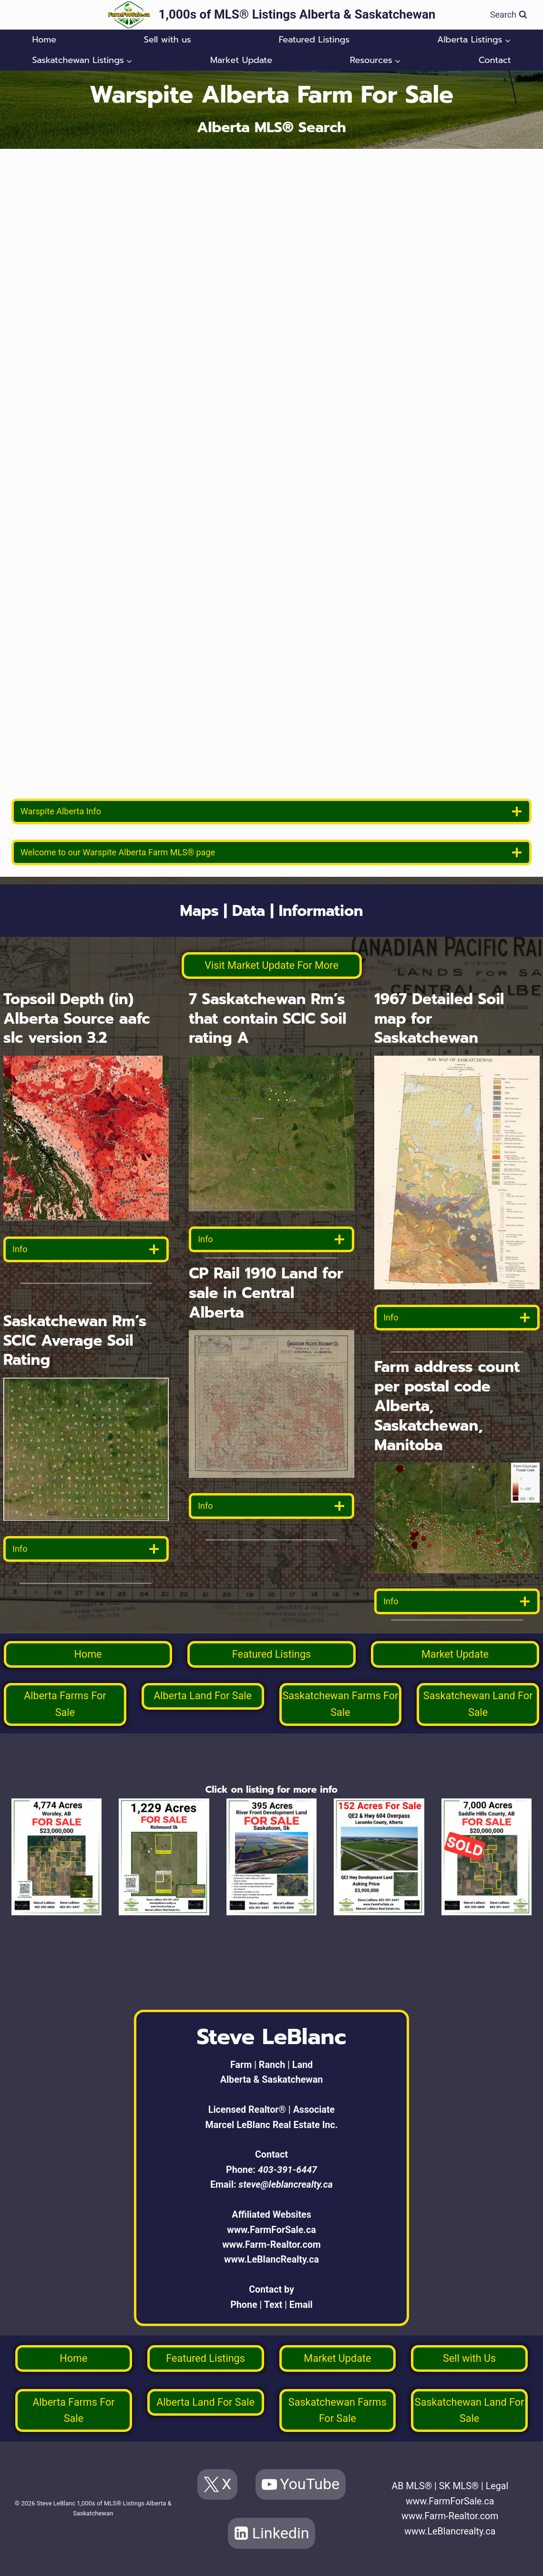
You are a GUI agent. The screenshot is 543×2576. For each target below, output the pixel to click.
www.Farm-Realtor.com (271, 2244)
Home (44, 39)
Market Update (241, 60)
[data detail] (86, 1249)
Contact (495, 60)
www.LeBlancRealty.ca (271, 2259)
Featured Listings (314, 39)
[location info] (271, 811)
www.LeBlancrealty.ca (449, 2531)
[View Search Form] (509, 15)
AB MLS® (411, 2486)
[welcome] (271, 852)
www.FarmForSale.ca (271, 2229)
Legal (497, 2486)
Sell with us (167, 39)
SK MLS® (459, 2486)
